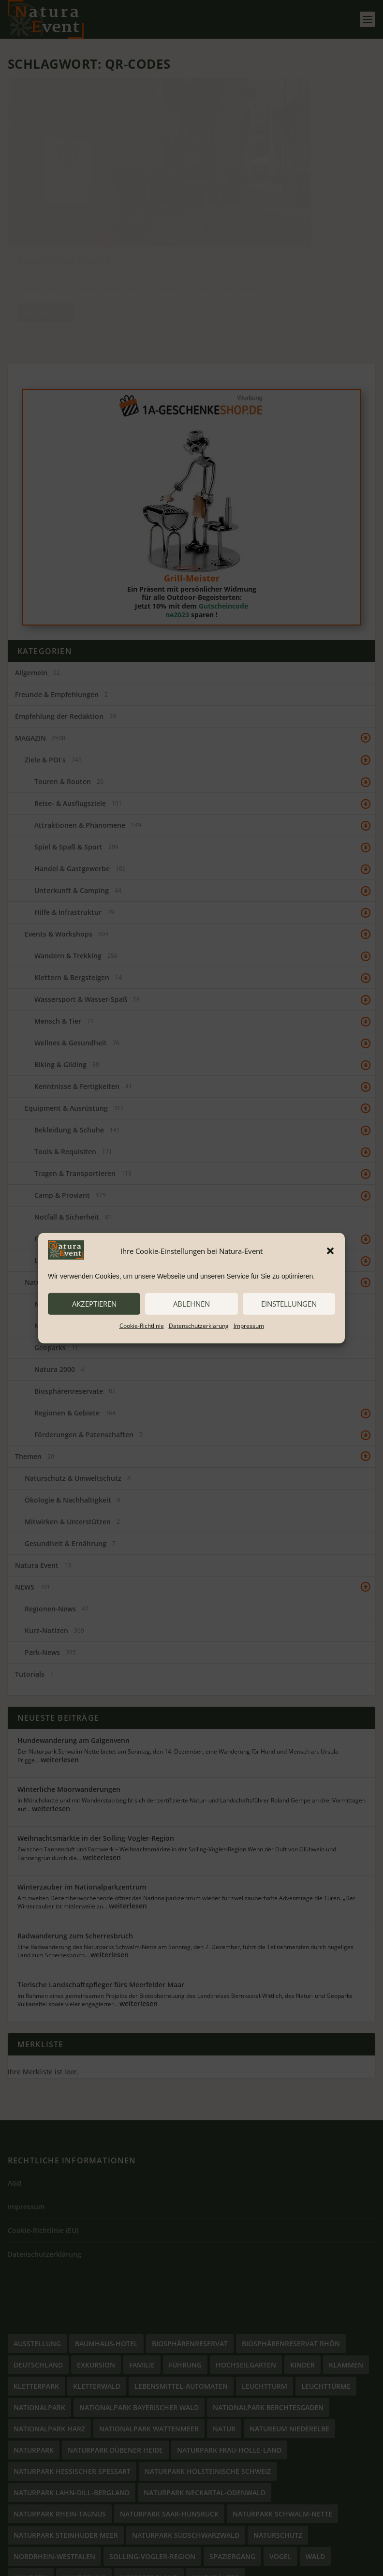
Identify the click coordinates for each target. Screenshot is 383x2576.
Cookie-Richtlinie (141, 1325)
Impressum (249, 1325)
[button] (330, 1251)
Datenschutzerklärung (199, 1325)
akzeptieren (94, 1304)
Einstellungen (289, 1304)
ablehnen (191, 1304)
